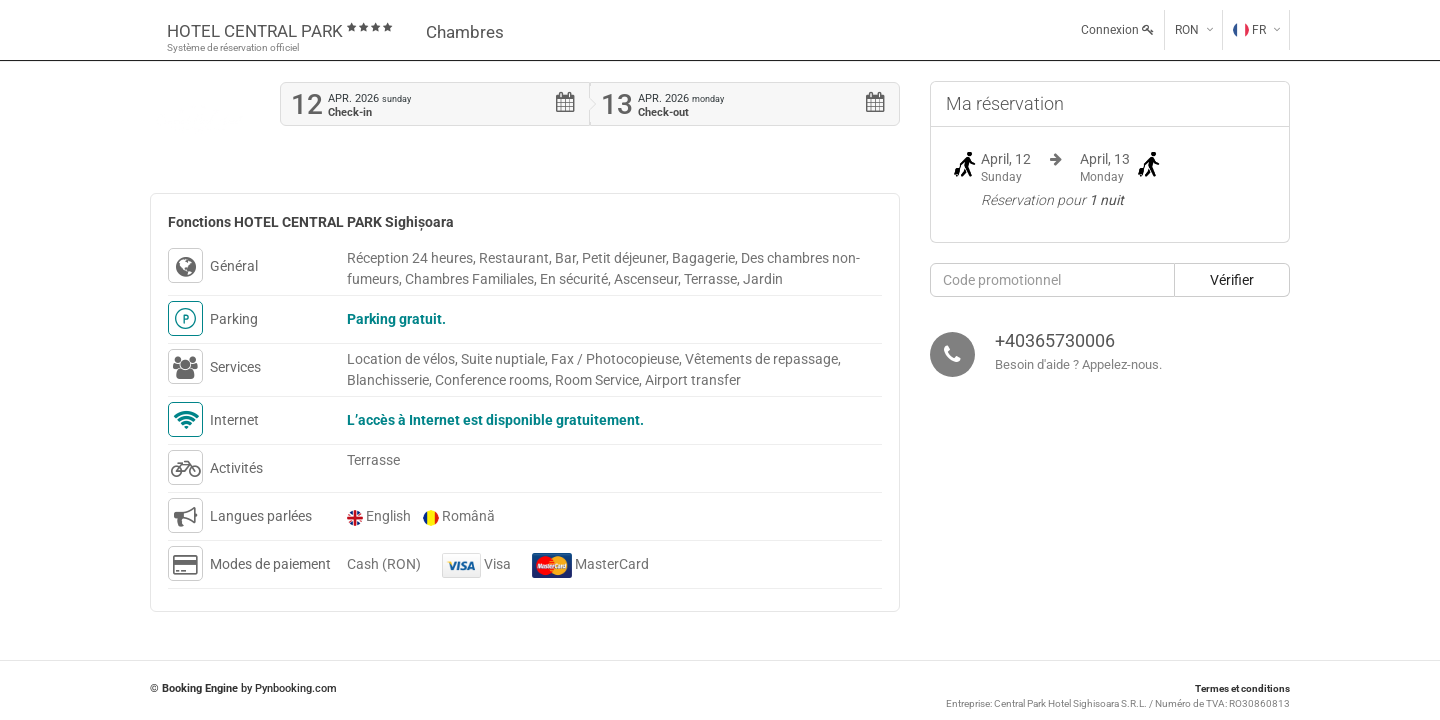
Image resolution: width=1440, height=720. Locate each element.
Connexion (1117, 30)
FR (1249, 30)
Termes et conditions (1242, 688)
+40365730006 (1055, 340)
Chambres (465, 32)
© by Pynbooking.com (243, 688)
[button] (1232, 280)
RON (1187, 30)
